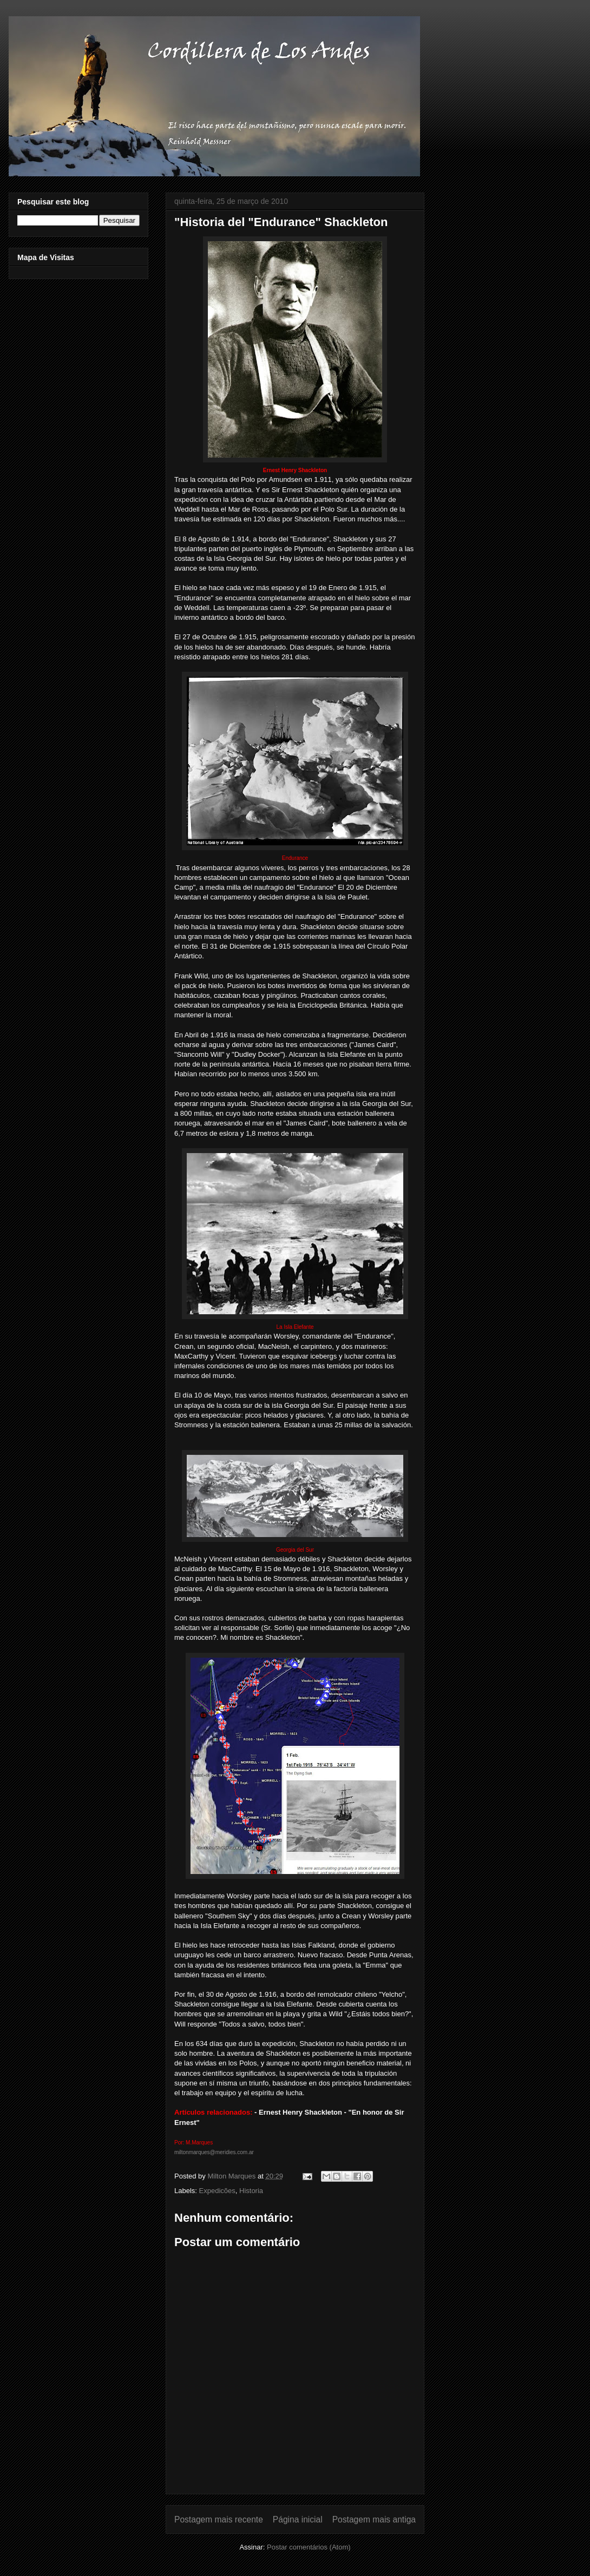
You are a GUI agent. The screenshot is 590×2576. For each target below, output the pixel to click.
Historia (251, 2191)
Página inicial (298, 2519)
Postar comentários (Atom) (309, 2547)
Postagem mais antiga (374, 2519)
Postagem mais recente (218, 2519)
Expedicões (217, 2191)
